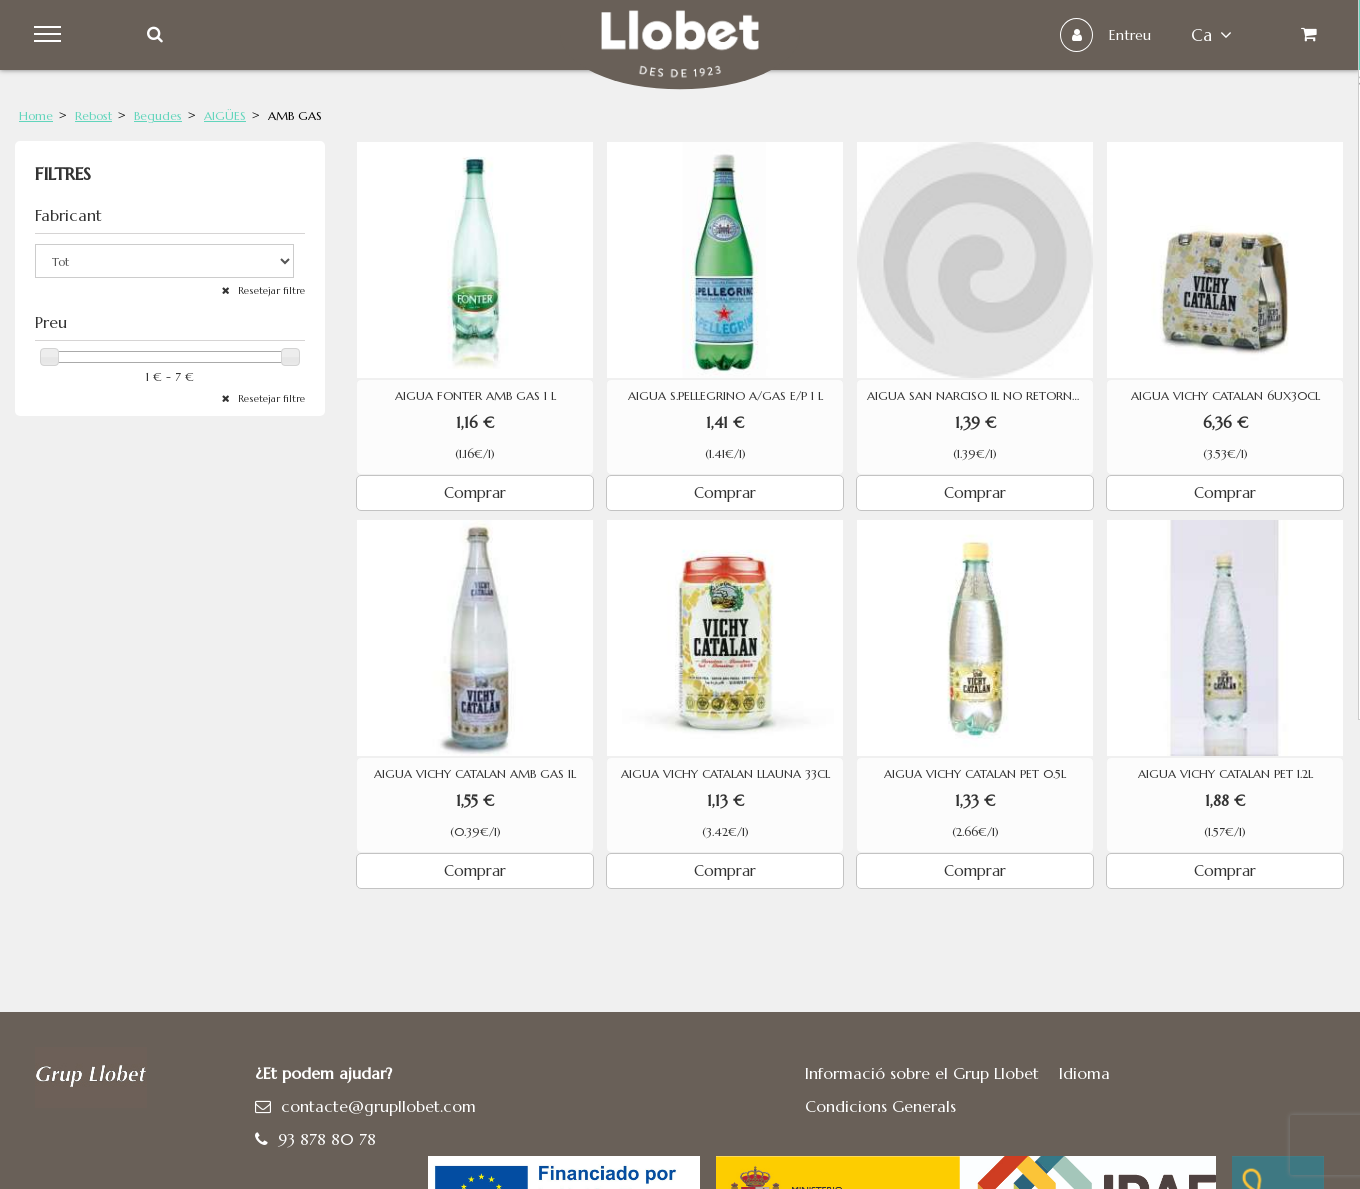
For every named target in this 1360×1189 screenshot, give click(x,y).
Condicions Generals (880, 1106)
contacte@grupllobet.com (378, 1106)
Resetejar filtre (270, 290)
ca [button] (1209, 35)
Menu (51, 35)
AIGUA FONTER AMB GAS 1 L (475, 396)
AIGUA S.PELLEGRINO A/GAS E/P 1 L (725, 396)
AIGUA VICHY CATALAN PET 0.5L (975, 774)
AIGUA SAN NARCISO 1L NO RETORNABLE (980, 396)
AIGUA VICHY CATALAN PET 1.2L (1225, 774)
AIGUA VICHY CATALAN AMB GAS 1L (475, 774)
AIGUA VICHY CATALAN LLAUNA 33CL (725, 774)
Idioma (1084, 1073)
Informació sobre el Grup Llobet (922, 1073)
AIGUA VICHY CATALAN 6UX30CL (1225, 396)
